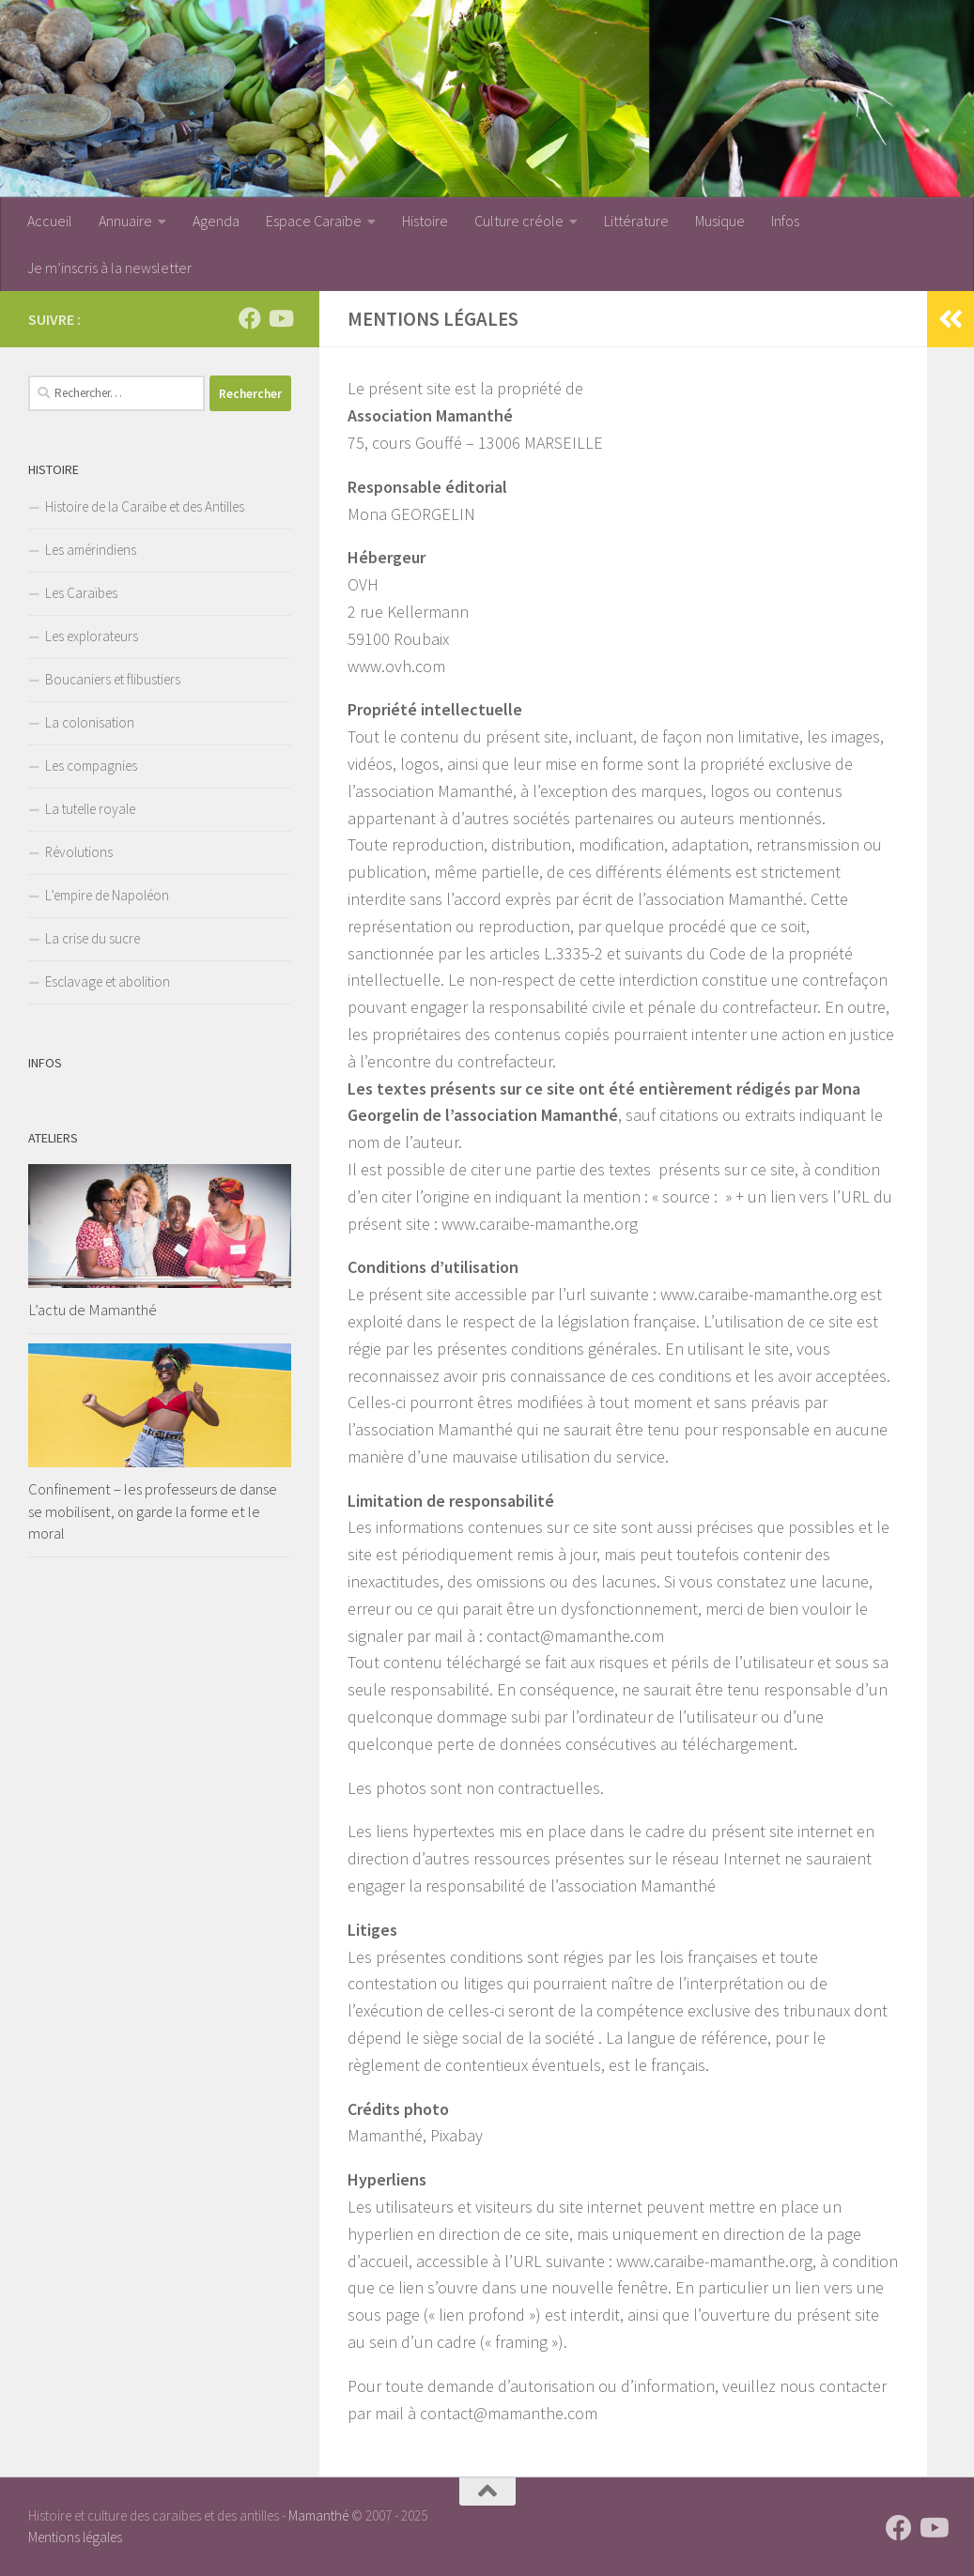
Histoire (425, 220)
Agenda (216, 220)
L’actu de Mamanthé (92, 1309)
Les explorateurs (91, 636)
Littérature (636, 220)
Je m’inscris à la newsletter (109, 267)
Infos (785, 220)
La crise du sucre (92, 938)
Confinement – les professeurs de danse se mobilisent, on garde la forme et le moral (152, 1511)
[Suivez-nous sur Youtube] (280, 318)
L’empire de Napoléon (107, 895)
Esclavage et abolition (107, 981)
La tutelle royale (90, 809)
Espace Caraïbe (314, 220)
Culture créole (519, 220)
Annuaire (125, 220)
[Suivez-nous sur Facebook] (250, 318)
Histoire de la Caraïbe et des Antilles (144, 506)
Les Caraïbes (81, 593)
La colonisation (89, 722)
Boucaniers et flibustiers (112, 679)
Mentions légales (75, 2537)
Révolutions (79, 852)
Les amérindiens (90, 550)
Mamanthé (318, 2515)
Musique (720, 220)
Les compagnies (91, 765)
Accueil (49, 220)
